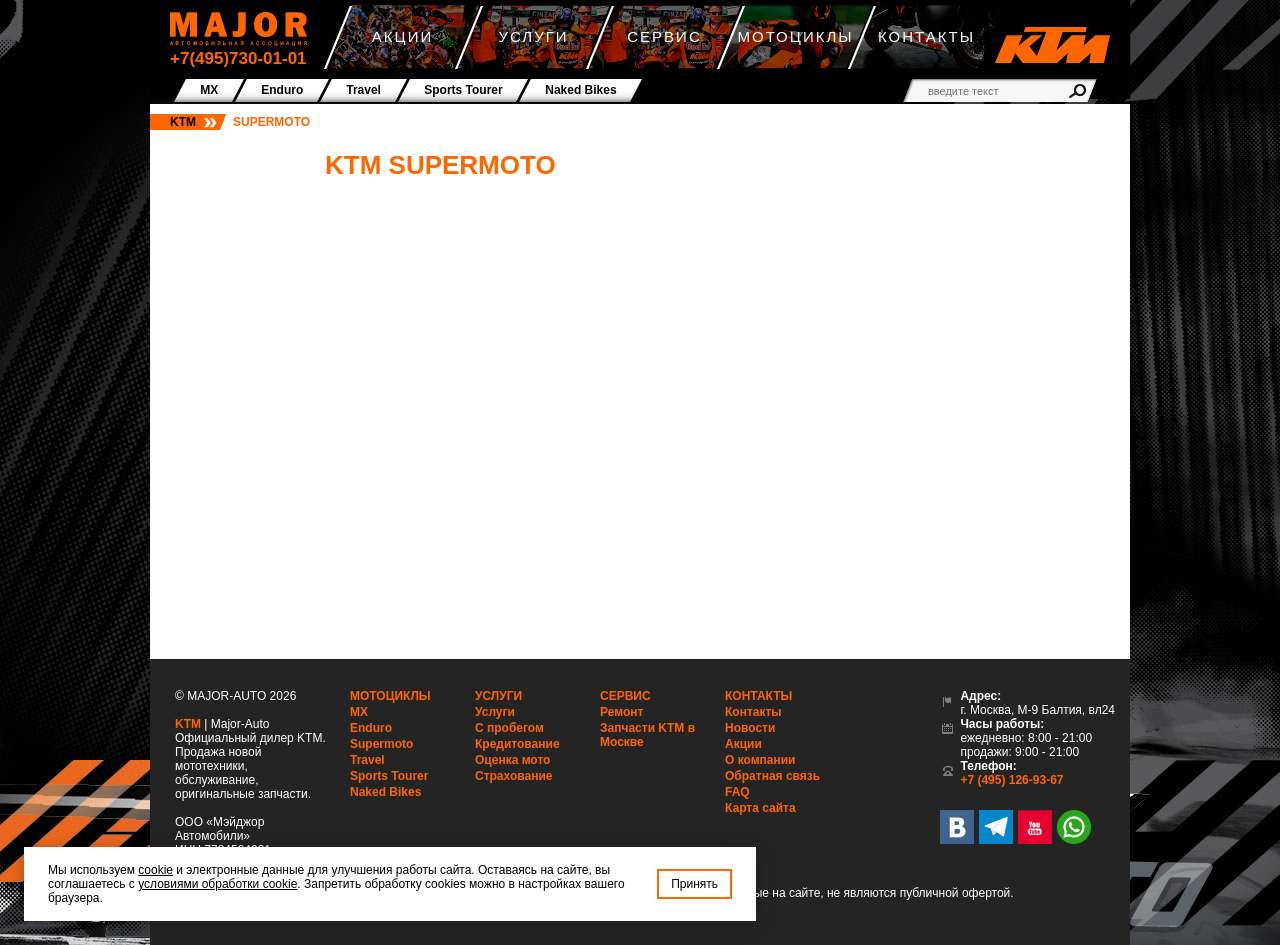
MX (359, 712)
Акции (743, 744)
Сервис (625, 696)
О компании (760, 760)
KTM (183, 122)
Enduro (371, 728)
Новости (750, 728)
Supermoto (381, 744)
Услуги (498, 696)
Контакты (758, 696)
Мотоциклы (390, 696)
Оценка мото (512, 760)
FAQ (737, 792)
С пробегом (509, 728)
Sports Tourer (389, 776)
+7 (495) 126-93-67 (1011, 780)
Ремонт (621, 712)
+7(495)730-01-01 (238, 58)
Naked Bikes (385, 792)
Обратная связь (772, 776)
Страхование (513, 776)
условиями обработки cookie (217, 884)
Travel (367, 760)
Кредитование (517, 744)
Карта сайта (760, 808)
